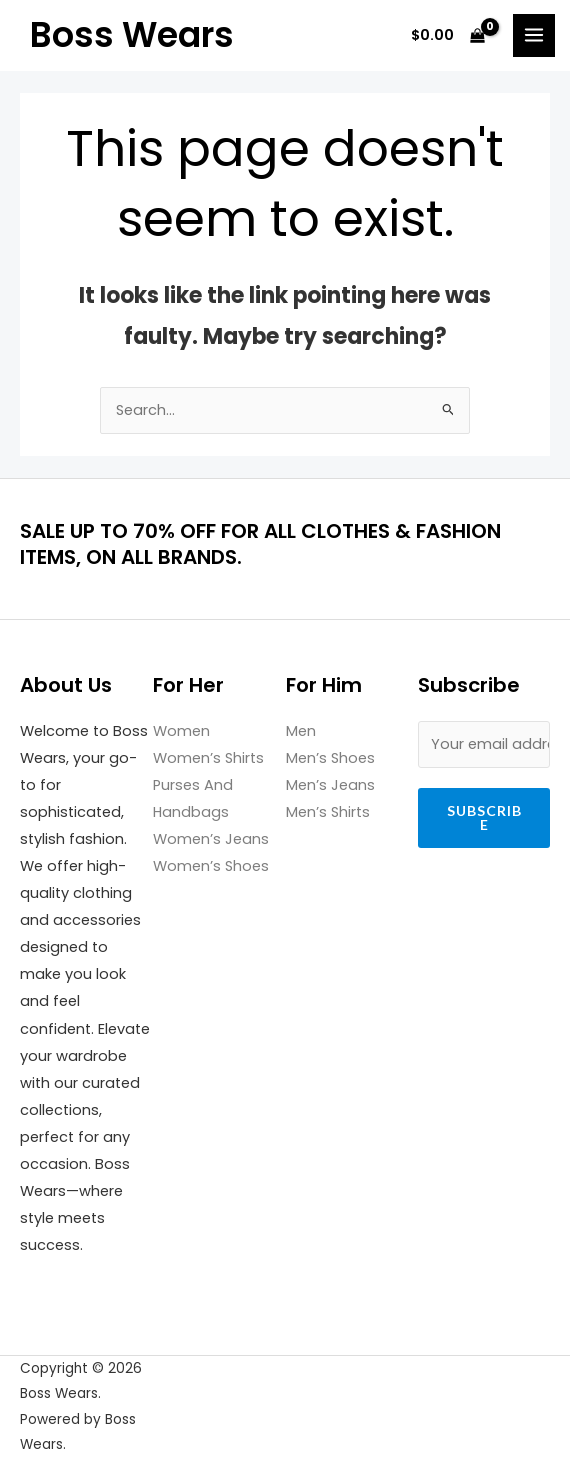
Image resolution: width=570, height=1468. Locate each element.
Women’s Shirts (208, 758)
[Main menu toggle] (534, 35)
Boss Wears (132, 35)
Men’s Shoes (330, 758)
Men (301, 731)
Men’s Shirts (328, 812)
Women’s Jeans (211, 839)
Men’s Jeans (330, 785)
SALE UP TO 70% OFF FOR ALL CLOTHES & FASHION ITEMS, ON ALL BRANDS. (260, 544)
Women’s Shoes (211, 866)
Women (181, 731)
